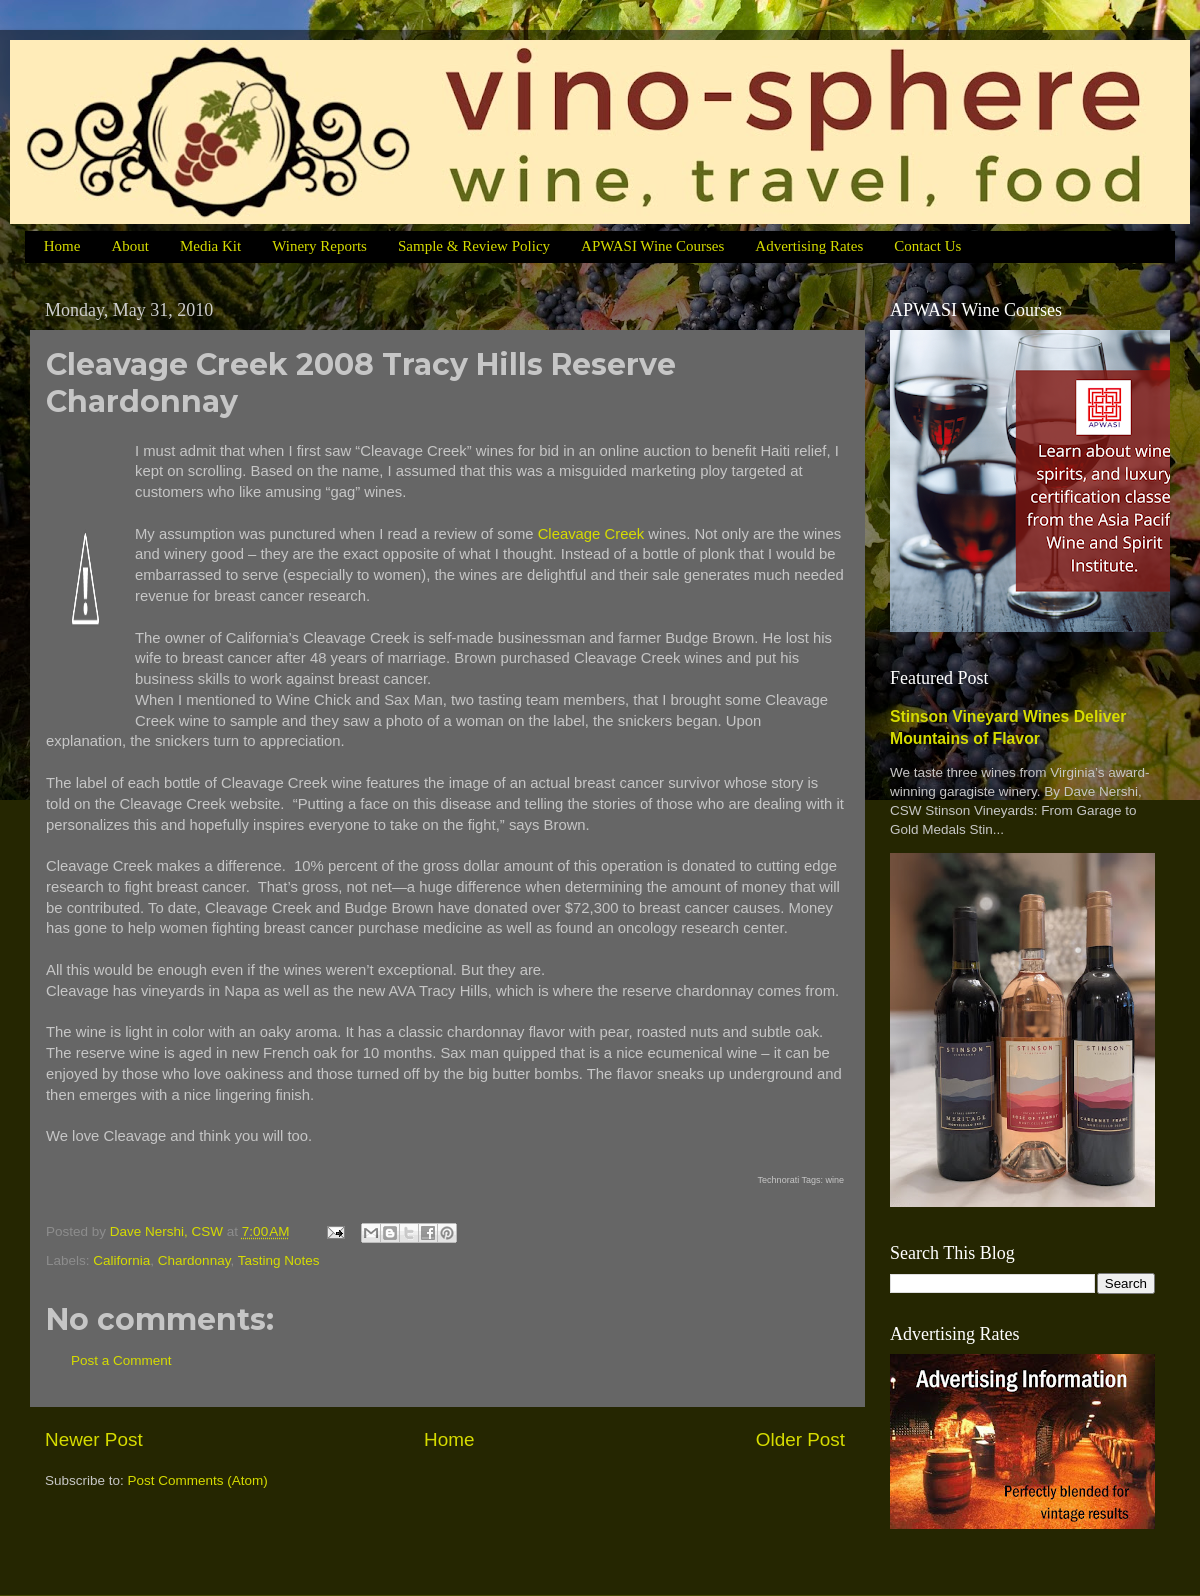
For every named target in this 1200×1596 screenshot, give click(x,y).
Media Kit (210, 246)
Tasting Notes (279, 1260)
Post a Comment (121, 1360)
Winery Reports (319, 246)
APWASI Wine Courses (652, 246)
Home (62, 246)
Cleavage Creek (591, 534)
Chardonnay (194, 1260)
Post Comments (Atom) (198, 1480)
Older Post (800, 1439)
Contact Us (927, 246)
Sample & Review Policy (474, 246)
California (121, 1260)
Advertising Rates (809, 246)
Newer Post (94, 1439)
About (130, 246)
